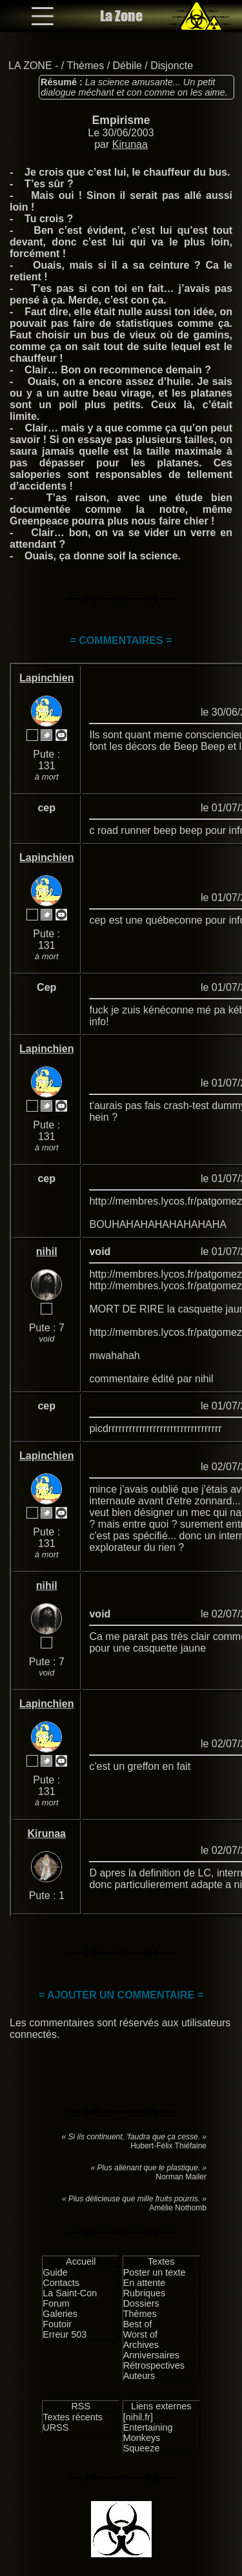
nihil (46, 1251)
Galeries (60, 2314)
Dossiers (141, 2303)
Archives (141, 2345)
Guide (55, 2272)
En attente (144, 2283)
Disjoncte (171, 65)
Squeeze (141, 2448)
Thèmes (85, 65)
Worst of (140, 2334)
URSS (55, 2427)
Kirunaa (130, 144)
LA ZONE (30, 65)
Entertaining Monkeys (148, 2432)
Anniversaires (151, 2355)
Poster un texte (154, 2272)
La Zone (121, 16)
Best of (137, 2324)
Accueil (81, 2261)
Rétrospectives (154, 2365)
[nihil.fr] (138, 2417)
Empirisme (121, 120)
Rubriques (144, 2293)
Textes (161, 2261)
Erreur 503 (64, 2334)
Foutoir (57, 2324)
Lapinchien (46, 677)
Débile (127, 65)
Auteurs (139, 2376)
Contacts (61, 2283)
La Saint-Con (70, 2293)
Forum (56, 2303)
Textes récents (73, 2417)
